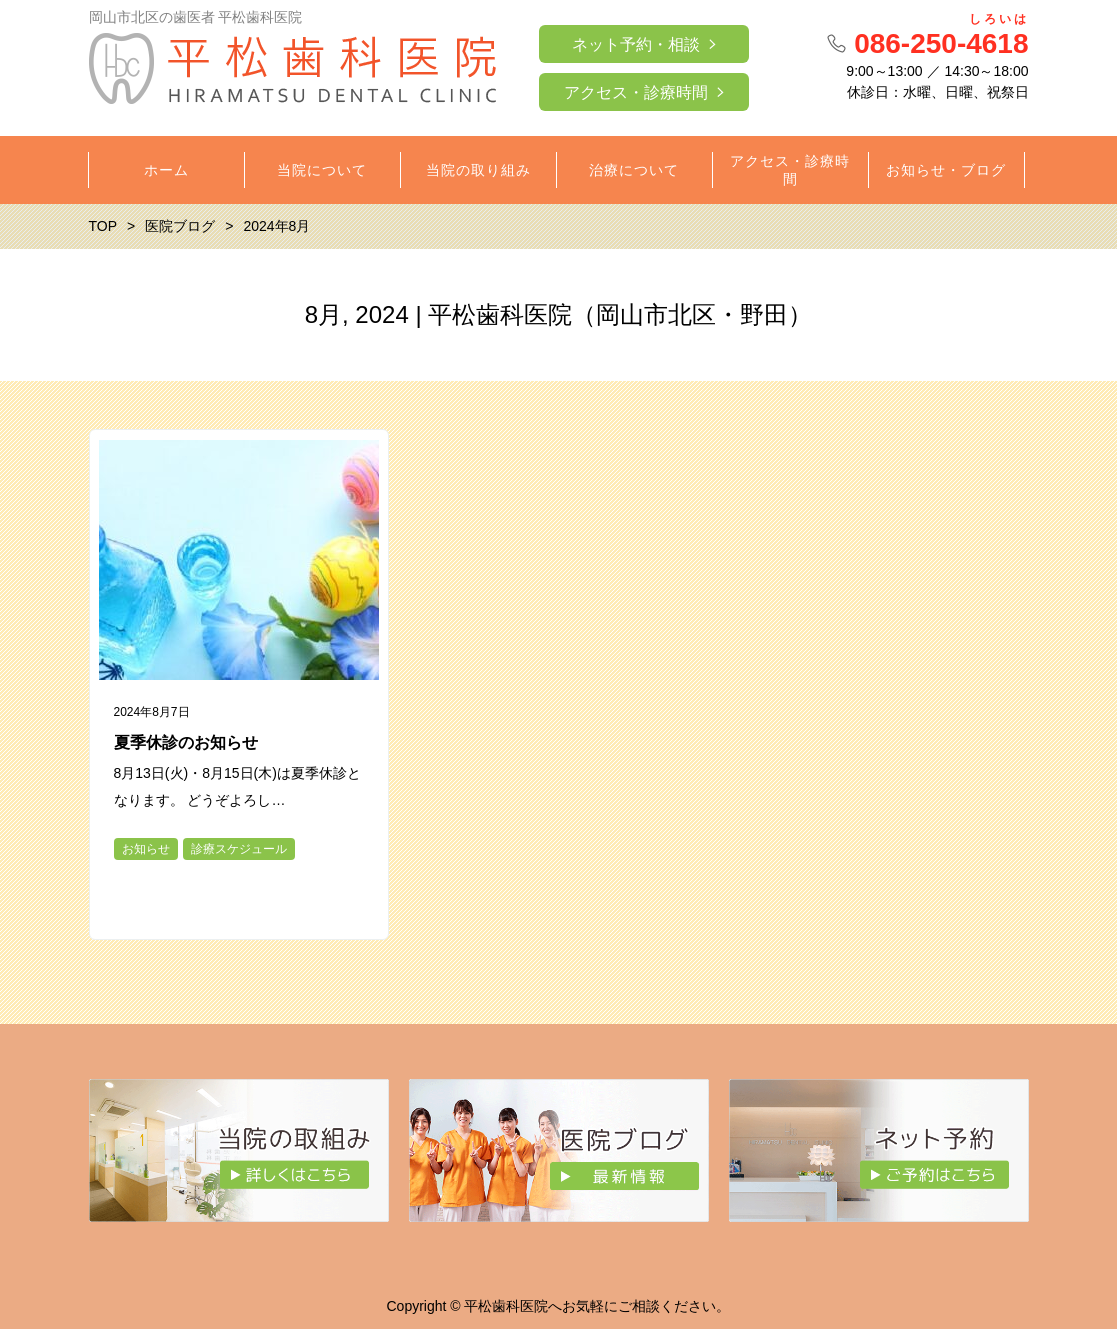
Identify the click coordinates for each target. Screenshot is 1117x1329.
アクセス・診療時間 (636, 92)
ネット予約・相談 (636, 44)
